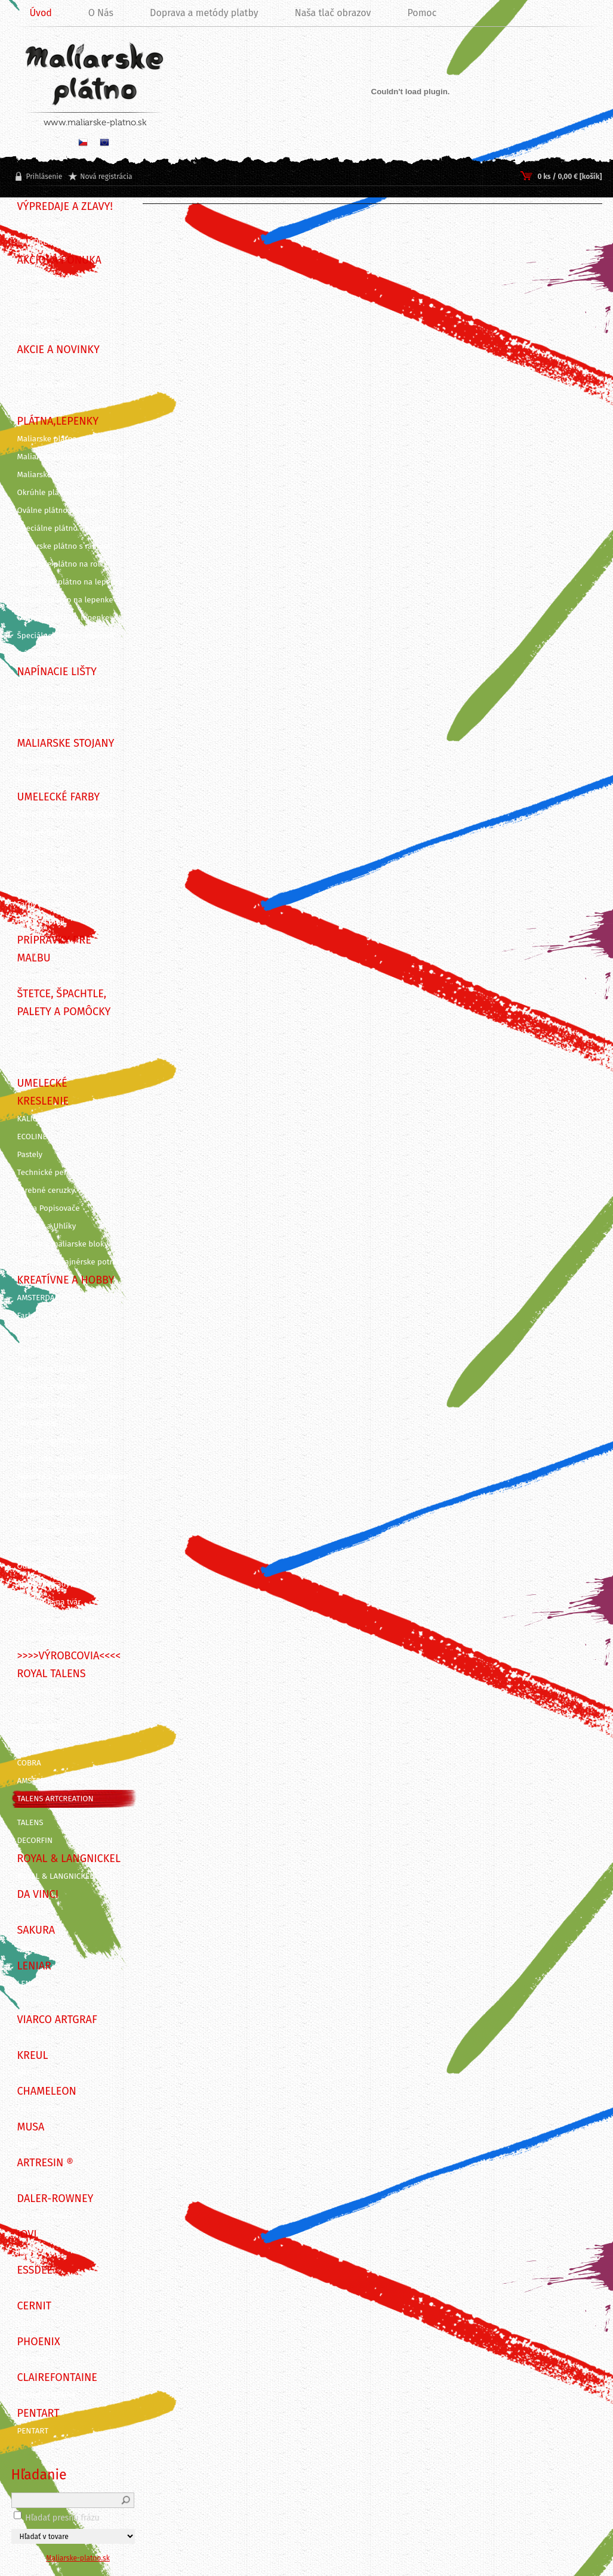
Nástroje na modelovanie (62, 1494)
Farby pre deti (42, 904)
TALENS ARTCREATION (55, 1799)
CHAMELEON (39, 2109)
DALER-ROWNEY (45, 2216)
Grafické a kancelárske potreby (72, 1477)
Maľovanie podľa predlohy (64, 1638)
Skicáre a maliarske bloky (63, 1244)
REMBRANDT (39, 1727)
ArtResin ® (36, 2180)
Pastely (30, 1154)
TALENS (30, 1822)
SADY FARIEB (39, 313)
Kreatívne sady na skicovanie (69, 1584)
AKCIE (27, 403)
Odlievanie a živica (50, 1566)
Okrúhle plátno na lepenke (65, 600)
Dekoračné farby (46, 1405)
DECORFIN (35, 1840)
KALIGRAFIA (37, 1119)
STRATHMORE (41, 1691)
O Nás (100, 12)
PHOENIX (33, 2359)
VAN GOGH (36, 1745)
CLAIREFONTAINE (47, 2395)
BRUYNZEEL (37, 1709)
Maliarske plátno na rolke (63, 564)
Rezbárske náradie (50, 1459)
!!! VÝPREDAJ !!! (42, 242)
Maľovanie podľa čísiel (57, 1620)
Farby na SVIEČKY (48, 1333)
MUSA (27, 2145)
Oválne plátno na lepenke (63, 618)
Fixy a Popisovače (48, 1208)
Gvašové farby (42, 886)
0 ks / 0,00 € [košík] (569, 176)
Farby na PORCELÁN (52, 1387)
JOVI (24, 2252)
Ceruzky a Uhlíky (46, 1226)
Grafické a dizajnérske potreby (71, 1262)
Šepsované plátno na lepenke (70, 582)
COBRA (29, 1763)
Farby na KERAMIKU (52, 1369)
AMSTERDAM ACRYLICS (56, 1781)
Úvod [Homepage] (41, 12)
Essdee (29, 2288)
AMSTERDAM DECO (49, 1298)
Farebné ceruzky (46, 1190)
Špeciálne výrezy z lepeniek (66, 636)
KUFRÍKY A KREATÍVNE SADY (66, 815)
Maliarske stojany (48, 761)
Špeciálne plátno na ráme (63, 528)
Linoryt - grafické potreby (62, 1441)
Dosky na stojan (46, 779)
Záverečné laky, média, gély (66, 976)
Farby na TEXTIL (45, 1316)
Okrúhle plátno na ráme (60, 492)
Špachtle (32, 1047)
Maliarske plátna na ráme (63, 439)
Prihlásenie (44, 176)
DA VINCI (32, 1912)
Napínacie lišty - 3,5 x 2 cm (65, 707)
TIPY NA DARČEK (46, 278)
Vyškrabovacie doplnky (58, 1530)
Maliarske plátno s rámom (63, 546)
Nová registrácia (106, 176)
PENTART (33, 2431)
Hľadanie (39, 2474)
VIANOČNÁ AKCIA (46, 385)
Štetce (28, 1029)
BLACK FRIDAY (41, 224)
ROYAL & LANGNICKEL (55, 1876)
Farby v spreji (41, 922)
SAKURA (31, 1948)
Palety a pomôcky (49, 1065)
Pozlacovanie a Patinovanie (66, 1512)
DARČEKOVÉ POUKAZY (55, 331)
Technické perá (44, 1172)
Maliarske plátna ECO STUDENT (72, 457)
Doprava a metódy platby (204, 12)
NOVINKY (33, 367)
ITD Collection (42, 2001)
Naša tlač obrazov (333, 12)
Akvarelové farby (47, 868)
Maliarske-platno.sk (78, 2558)
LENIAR (30, 1984)
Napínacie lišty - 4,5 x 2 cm (65, 689)
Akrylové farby (43, 850)
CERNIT (30, 2323)
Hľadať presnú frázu (62, 2518)
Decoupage (37, 1423)
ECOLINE (32, 1137)
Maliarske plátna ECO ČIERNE (69, 475)
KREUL (29, 2073)
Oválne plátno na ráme (58, 510)
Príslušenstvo (41, 653)
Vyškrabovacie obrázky (57, 1548)
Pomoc (421, 12)
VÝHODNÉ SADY (44, 296)
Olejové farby (41, 832)
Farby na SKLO (42, 1351)
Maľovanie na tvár (49, 1602)
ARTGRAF (33, 2037)
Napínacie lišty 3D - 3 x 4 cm (67, 725)
